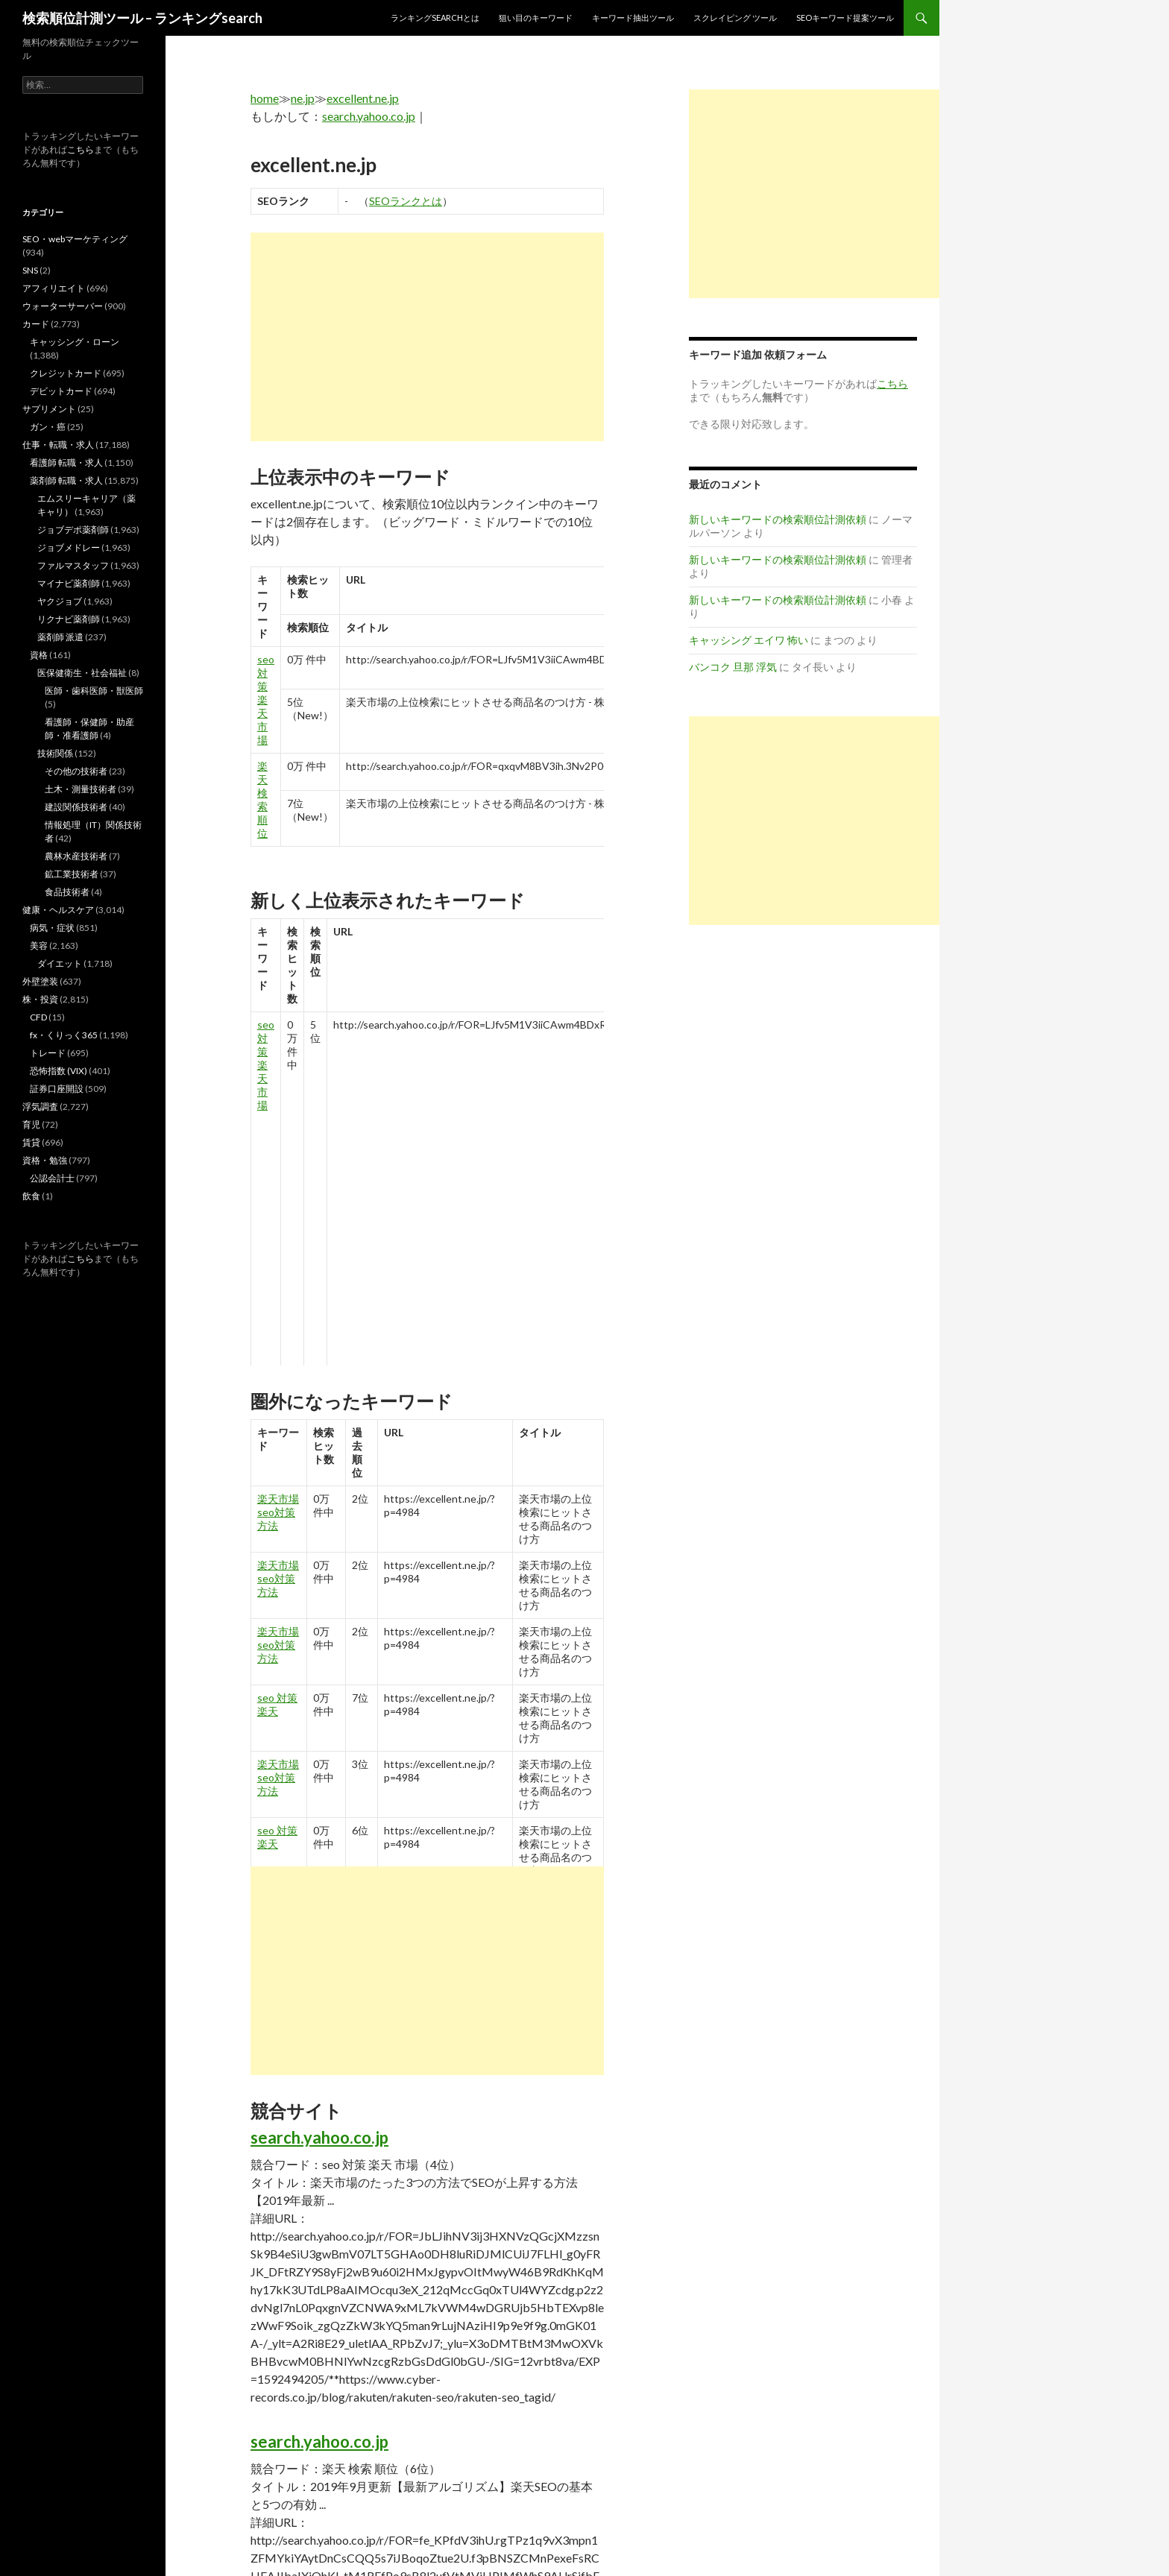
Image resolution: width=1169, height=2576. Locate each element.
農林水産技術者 (76, 856)
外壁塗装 (40, 981)
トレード (48, 1052)
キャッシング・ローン (74, 341)
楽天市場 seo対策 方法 (278, 1512)
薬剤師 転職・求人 (66, 480)
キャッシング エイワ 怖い (748, 640)
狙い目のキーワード (536, 17)
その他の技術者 (76, 771)
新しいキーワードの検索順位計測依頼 (777, 519)
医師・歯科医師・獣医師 (94, 690)
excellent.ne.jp (363, 98)
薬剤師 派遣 (60, 637)
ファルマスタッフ (73, 565)
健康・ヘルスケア (58, 909)
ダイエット (59, 963)
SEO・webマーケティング (74, 238)
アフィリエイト (53, 288)
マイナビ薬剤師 (68, 583)
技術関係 (55, 753)
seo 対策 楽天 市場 (265, 699)
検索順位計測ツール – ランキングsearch (142, 18)
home (264, 98)
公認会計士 (52, 1178)
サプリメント (49, 408)
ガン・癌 (48, 426)
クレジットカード (65, 373)
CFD (38, 1017)
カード (35, 323)
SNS (30, 270)
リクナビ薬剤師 (68, 619)
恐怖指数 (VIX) (58, 1070)
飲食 (31, 1196)
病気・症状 (52, 927)
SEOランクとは (405, 201)
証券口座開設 (57, 1088)
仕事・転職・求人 (58, 444)
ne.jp (303, 98)
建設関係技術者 (76, 806)
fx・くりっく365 (64, 1035)
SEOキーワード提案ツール (845, 17)
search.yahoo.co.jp (368, 116)
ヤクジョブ (59, 601)
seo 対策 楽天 (277, 1704)
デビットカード (61, 391)
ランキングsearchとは (435, 17)
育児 (31, 1124)
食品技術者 (67, 891)
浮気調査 (40, 1106)
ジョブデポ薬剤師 (73, 529)
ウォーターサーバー (62, 306)
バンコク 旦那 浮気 (733, 666)
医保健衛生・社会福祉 (82, 672)
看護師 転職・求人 (66, 462)
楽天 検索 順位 (262, 799)
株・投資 (40, 999)
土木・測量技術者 (80, 789)
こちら (80, 149)
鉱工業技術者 (71, 874)
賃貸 (31, 1142)
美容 (39, 945)
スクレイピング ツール (735, 17)
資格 (39, 654)
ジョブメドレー (68, 547)
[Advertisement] (427, 337)
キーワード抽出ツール (633, 17)
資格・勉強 (44, 1160)
